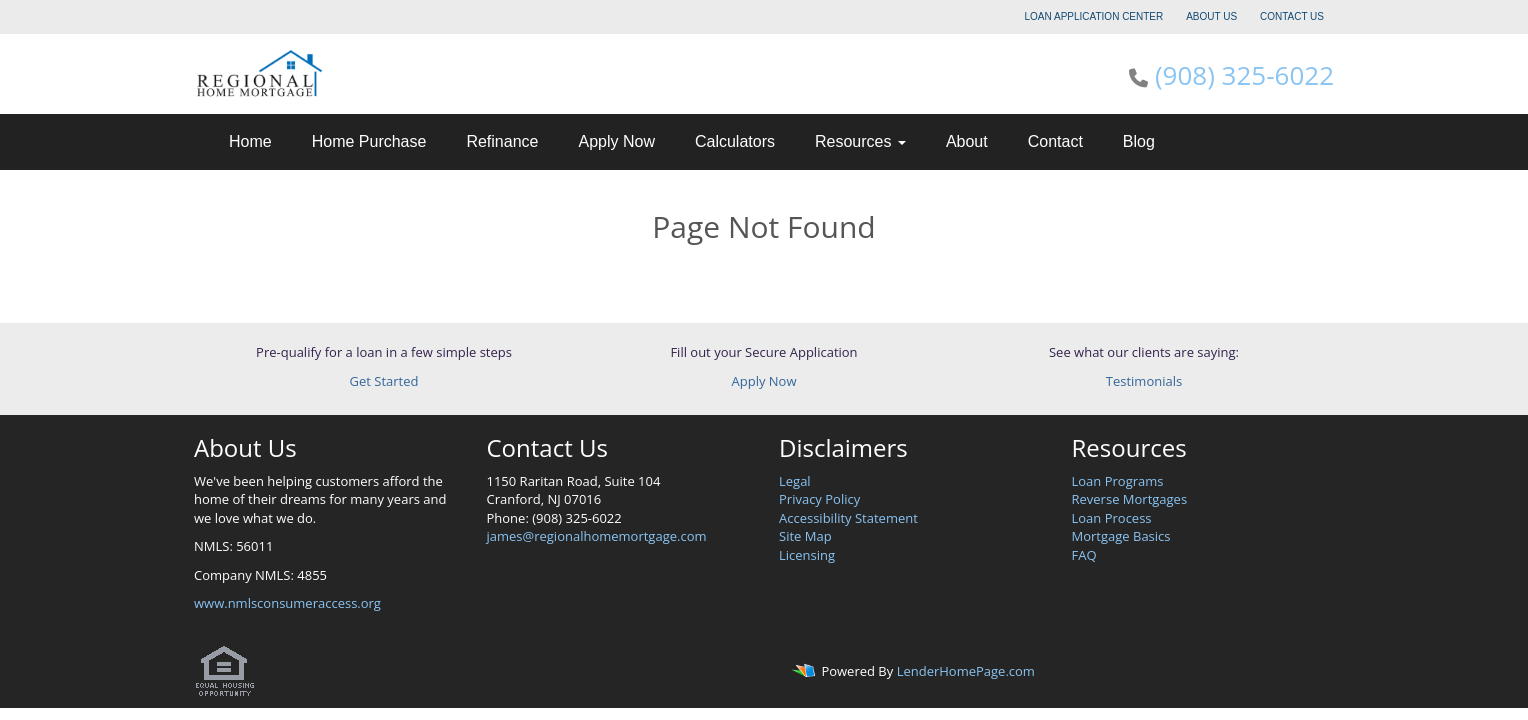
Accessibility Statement (848, 518)
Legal (795, 481)
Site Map (805, 536)
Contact (1055, 141)
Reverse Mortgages (1130, 499)
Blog (1139, 141)
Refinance (502, 141)
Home (250, 141)
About (967, 141)
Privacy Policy (819, 499)
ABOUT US (1211, 16)
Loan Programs (1118, 481)
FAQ (1084, 555)
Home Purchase (369, 141)
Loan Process (1112, 518)
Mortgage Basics (1121, 536)
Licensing (807, 555)
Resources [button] (860, 141)
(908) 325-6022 (1244, 75)
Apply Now (616, 141)
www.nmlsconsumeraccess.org (287, 603)
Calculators (735, 141)
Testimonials (1144, 381)
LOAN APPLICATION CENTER (1094, 16)
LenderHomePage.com (966, 671)
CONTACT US (1292, 16)
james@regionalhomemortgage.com (597, 536)
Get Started (384, 381)
